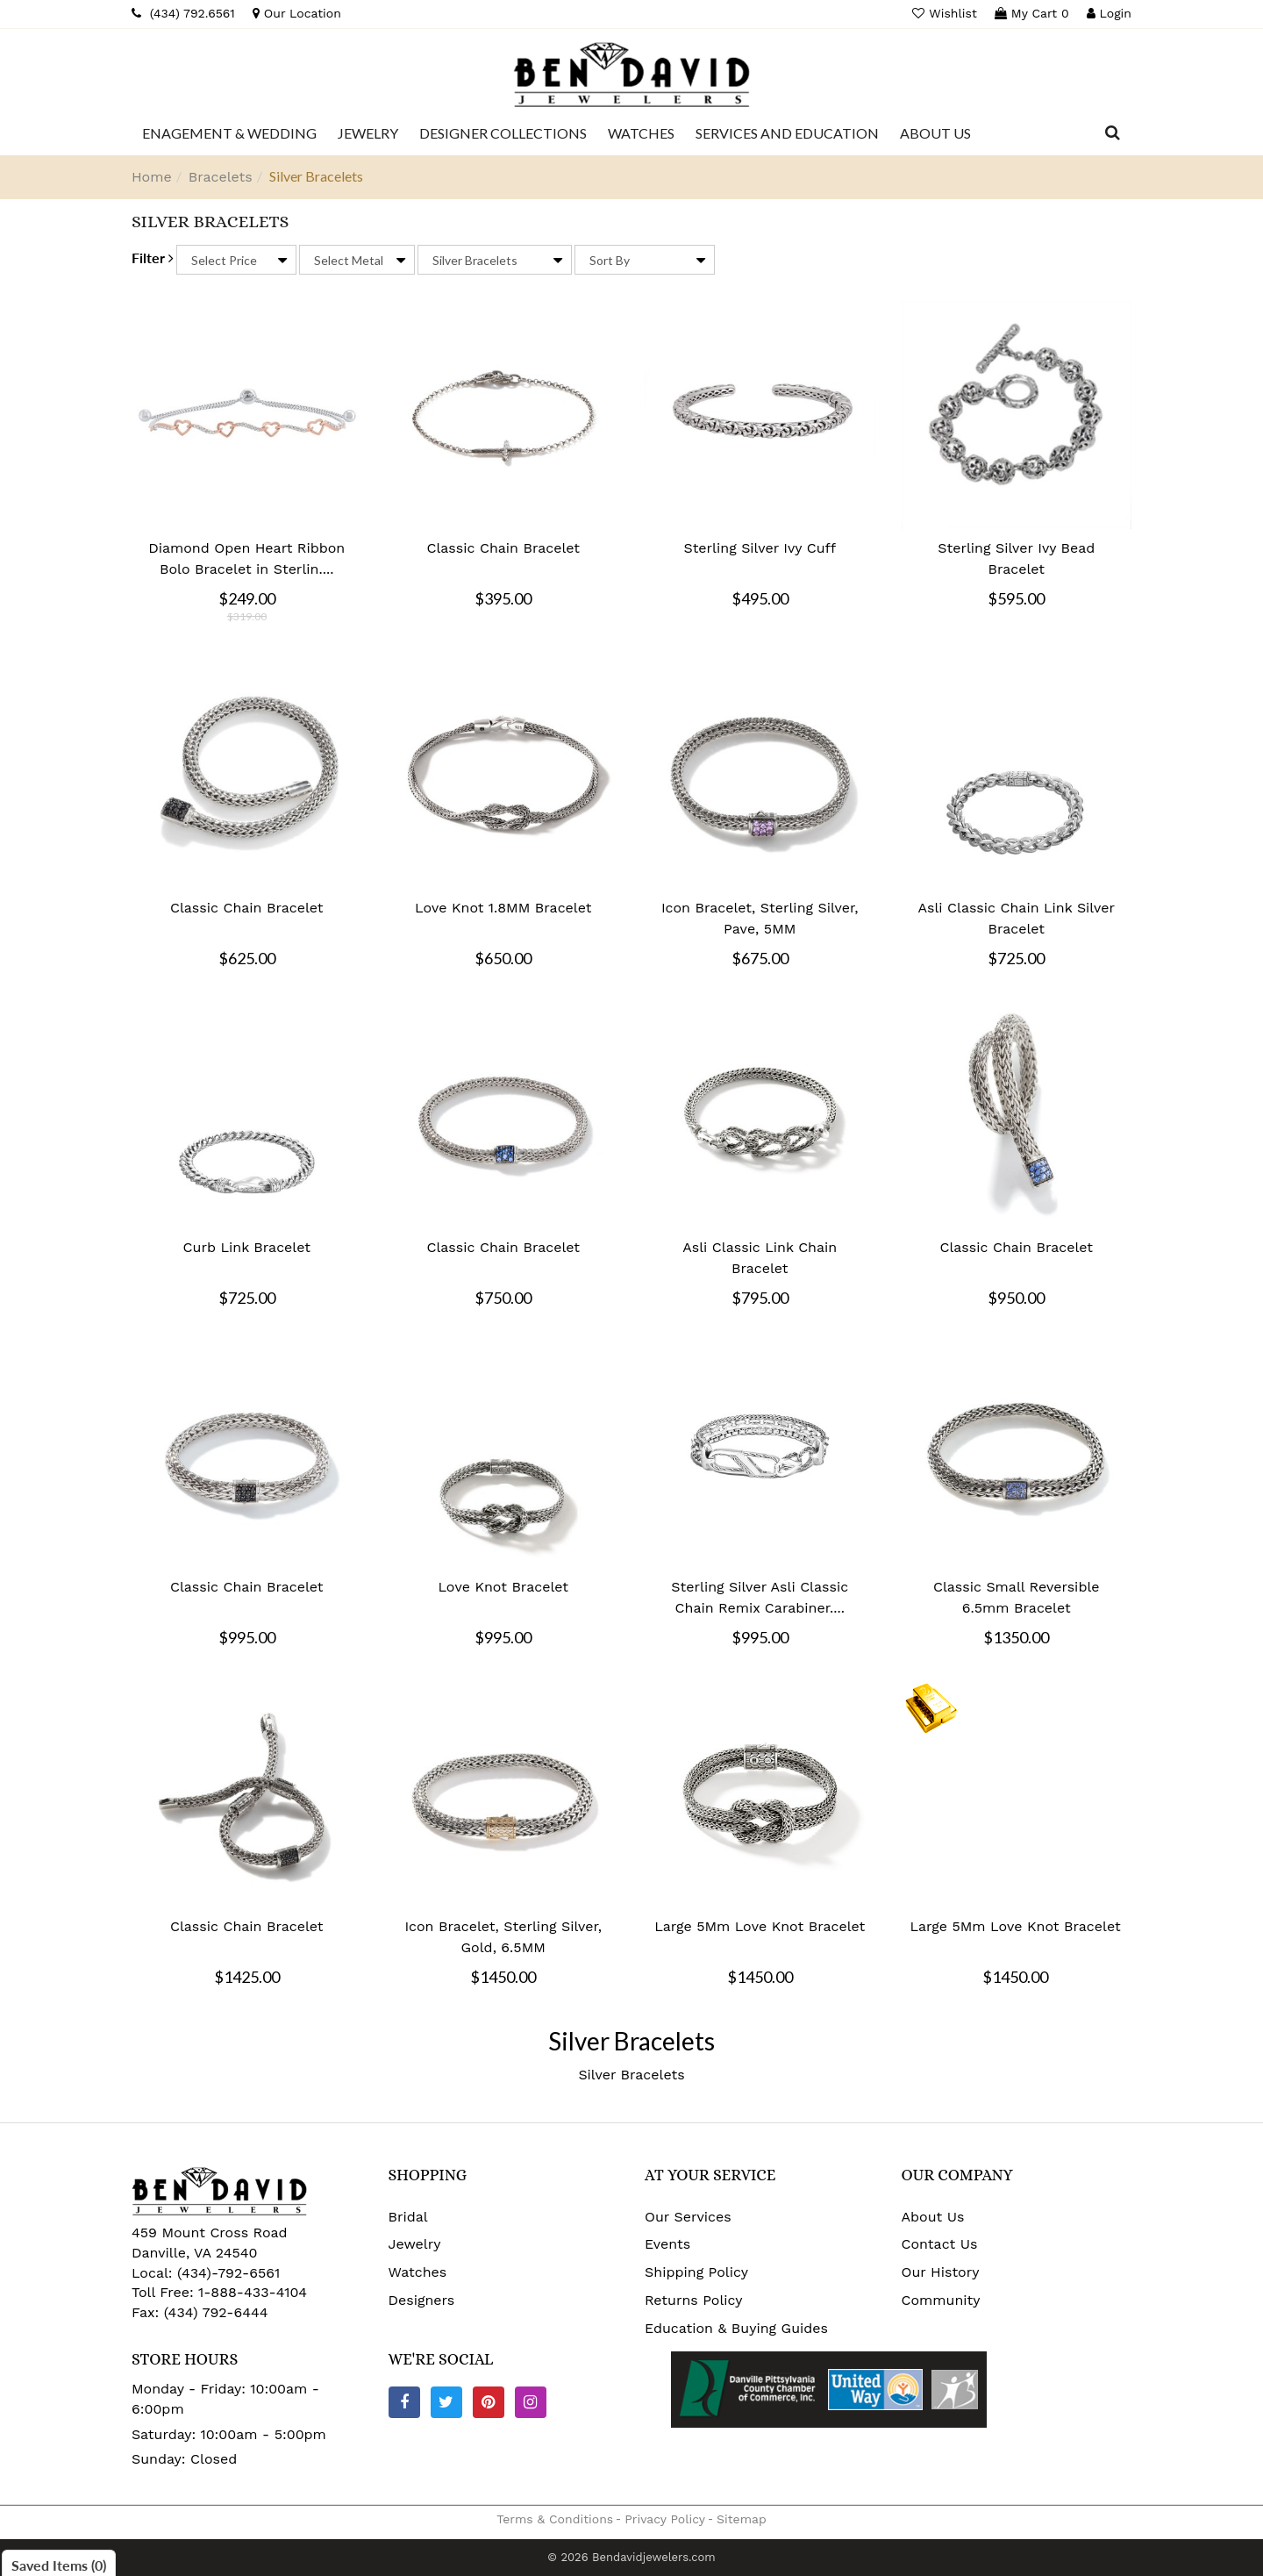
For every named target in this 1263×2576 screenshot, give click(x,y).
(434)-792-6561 (227, 2273)
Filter (153, 257)
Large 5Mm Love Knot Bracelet (759, 1926)
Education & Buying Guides (736, 2328)
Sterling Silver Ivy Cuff (759, 548)
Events (667, 2244)
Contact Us (940, 2244)
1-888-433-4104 (252, 2292)
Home (152, 176)
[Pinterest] (488, 2402)
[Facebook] (404, 2402)
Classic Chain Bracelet (503, 548)
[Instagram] (530, 2402)
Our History (941, 2272)
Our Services (688, 2216)
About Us (933, 2216)
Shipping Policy (696, 2272)
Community (941, 2300)
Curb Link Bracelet (246, 1247)
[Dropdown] (229, 133)
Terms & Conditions (554, 2519)
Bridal (408, 2216)
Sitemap (742, 2519)
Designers (422, 2300)
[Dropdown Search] (1112, 133)
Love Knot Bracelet (503, 1586)
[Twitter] (446, 2402)
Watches (418, 2272)
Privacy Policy (664, 2519)
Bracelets (221, 176)
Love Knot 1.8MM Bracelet (503, 907)
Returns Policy (694, 2300)
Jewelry (415, 2244)
